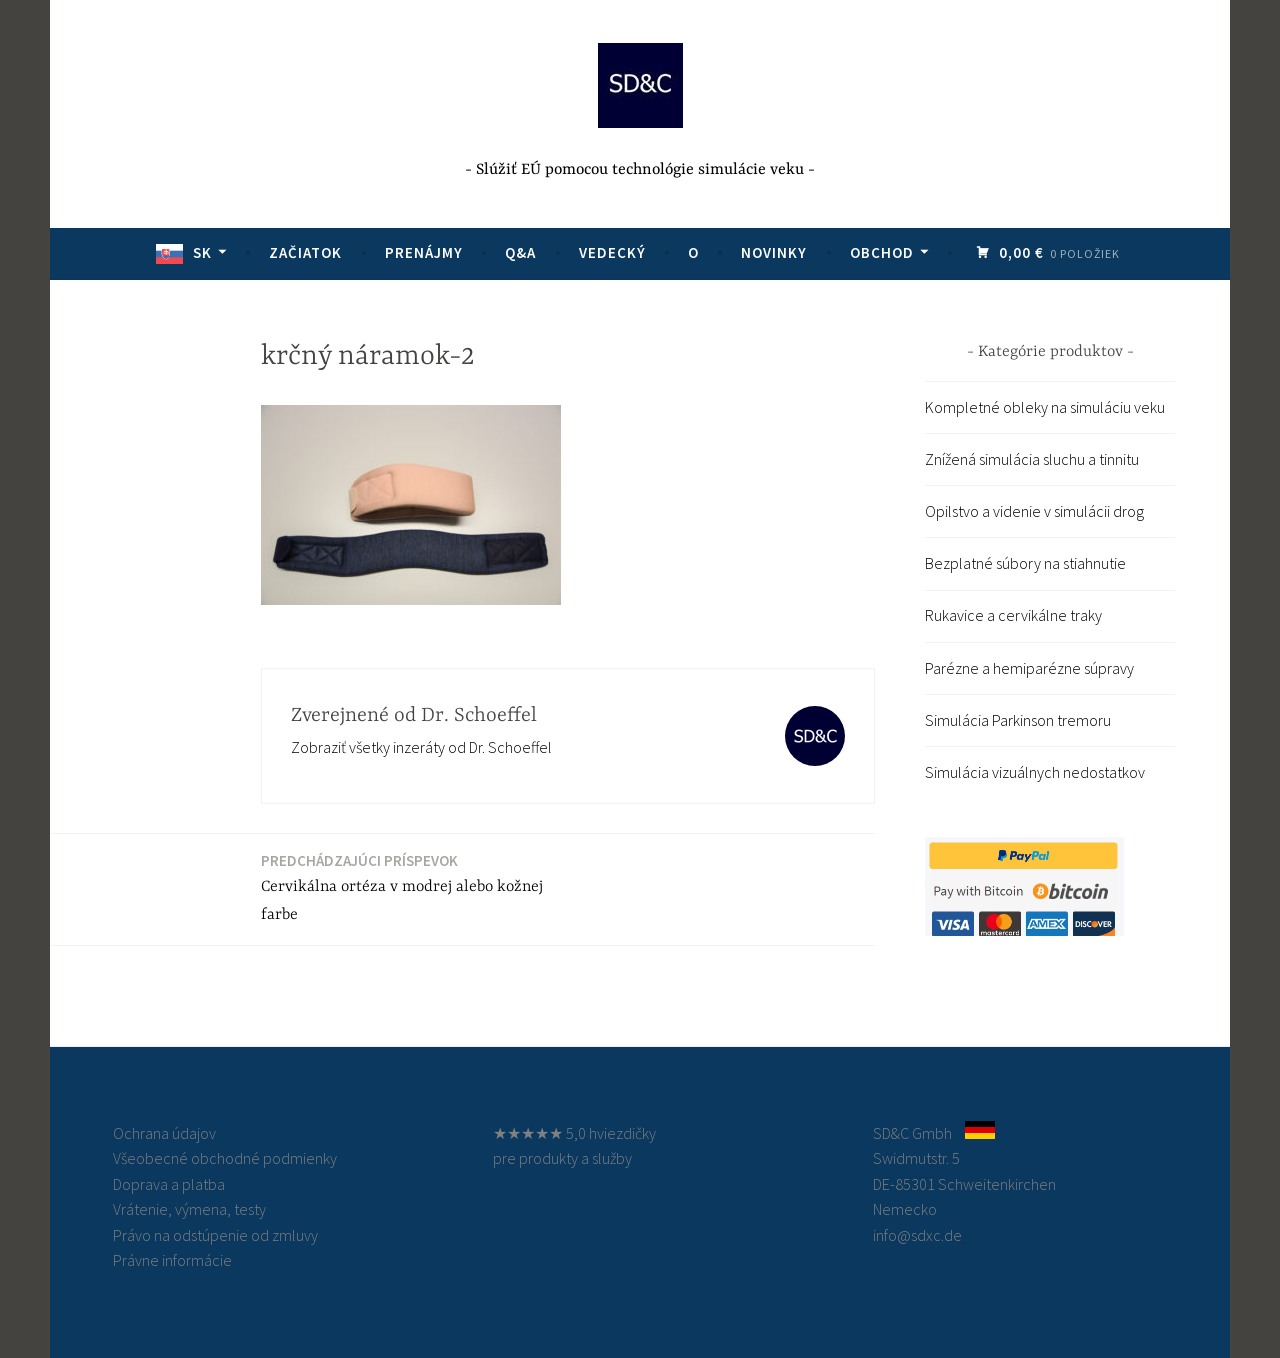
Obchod (882, 252)
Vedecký (612, 252)
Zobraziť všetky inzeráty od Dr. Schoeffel (421, 747)
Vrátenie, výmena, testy (189, 1209)
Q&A (520, 252)
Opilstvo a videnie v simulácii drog (1034, 511)
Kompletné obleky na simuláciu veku (1045, 407)
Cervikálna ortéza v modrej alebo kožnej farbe (408, 887)
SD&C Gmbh (912, 1133)
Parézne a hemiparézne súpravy (1029, 668)
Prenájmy (424, 252)
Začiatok (305, 252)
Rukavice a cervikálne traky (1013, 615)
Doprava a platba (169, 1184)
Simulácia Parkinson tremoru (1018, 720)
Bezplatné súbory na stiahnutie (1025, 563)
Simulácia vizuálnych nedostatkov (1035, 772)
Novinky (774, 252)
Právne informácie (172, 1260)
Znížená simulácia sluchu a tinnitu (1032, 459)
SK (202, 252)
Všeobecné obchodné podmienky (225, 1158)
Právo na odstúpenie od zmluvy (215, 1235)
